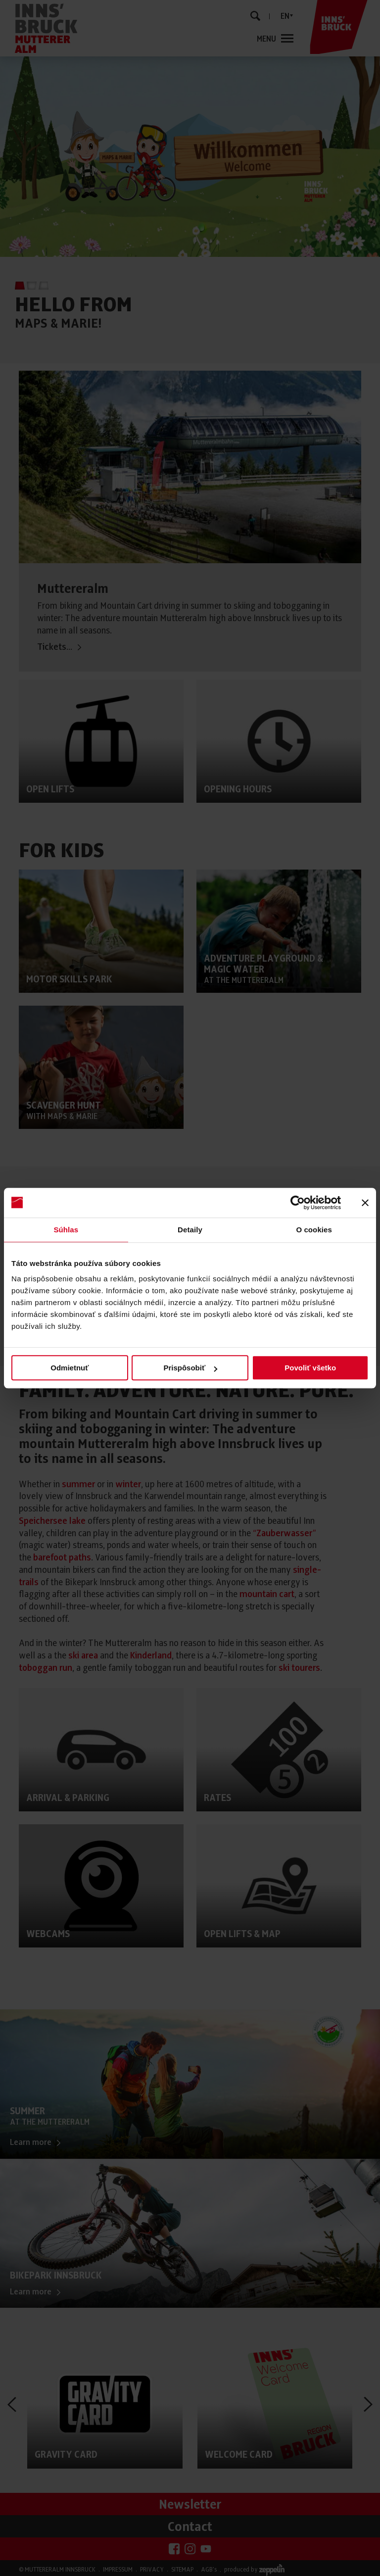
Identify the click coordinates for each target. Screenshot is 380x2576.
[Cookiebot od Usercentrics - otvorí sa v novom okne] (297, 1202)
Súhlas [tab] (65, 1229)
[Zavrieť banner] (365, 1202)
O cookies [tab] (314, 1229)
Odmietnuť (69, 1367)
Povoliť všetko (310, 1367)
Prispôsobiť (190, 1367)
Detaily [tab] (190, 1229)
